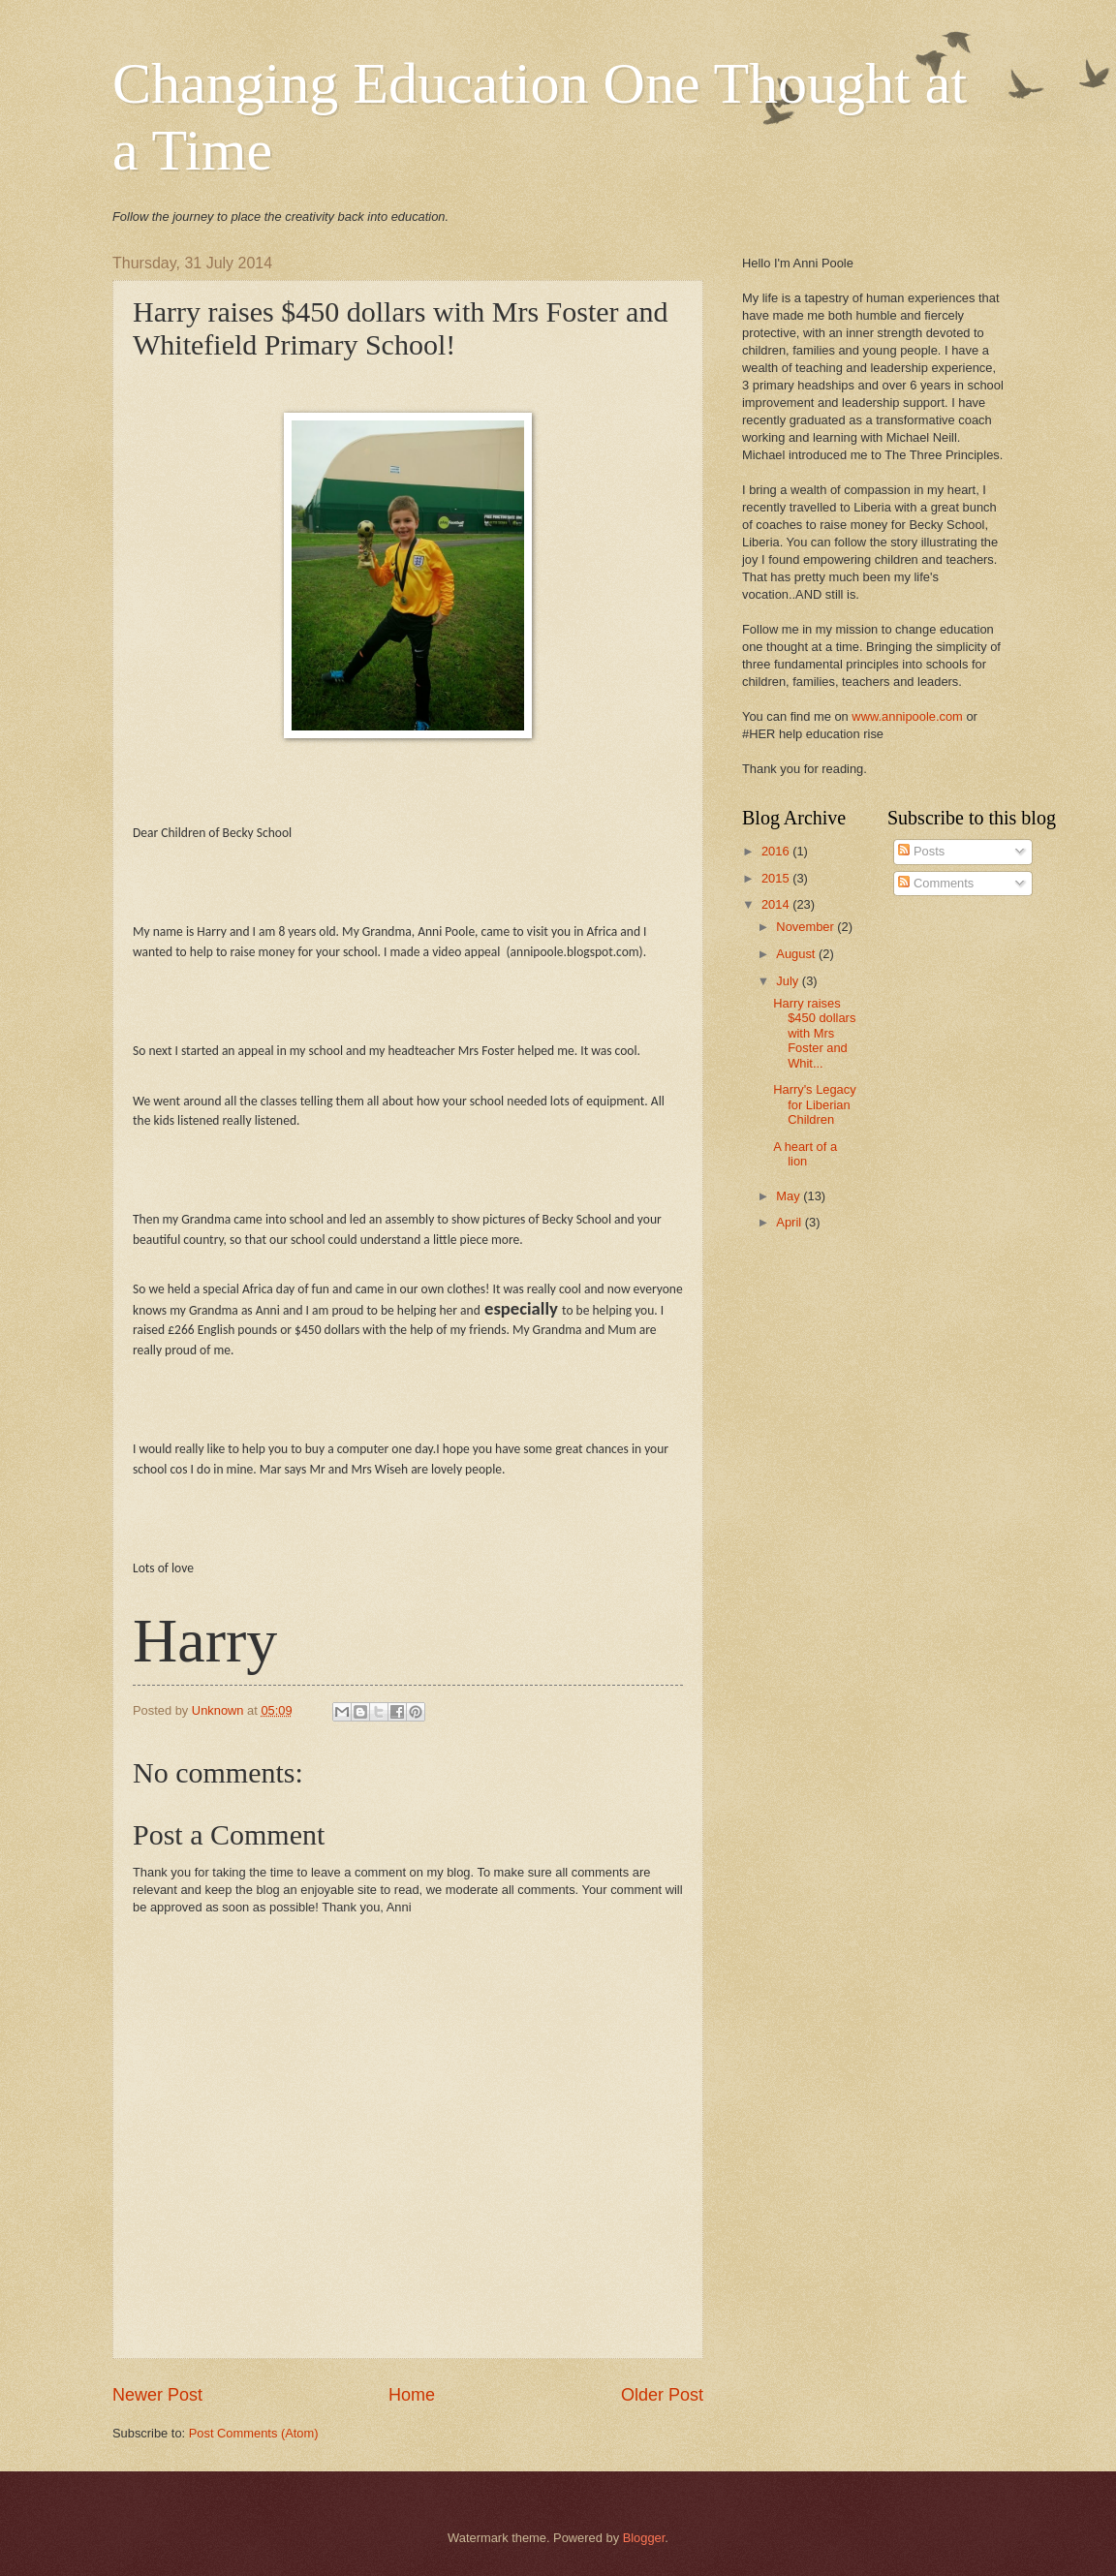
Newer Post (157, 2395)
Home (411, 2395)
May (789, 1196)
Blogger (644, 2537)
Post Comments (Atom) (254, 2433)
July (788, 981)
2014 (776, 904)
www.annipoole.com (907, 716)
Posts (921, 851)
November (806, 926)
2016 (776, 851)
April (790, 1222)
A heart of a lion (805, 1153)
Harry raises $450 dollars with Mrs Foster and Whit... (814, 1033)
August (797, 954)
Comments (936, 883)
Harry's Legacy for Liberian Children (814, 1104)
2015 (776, 878)
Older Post (662, 2395)
